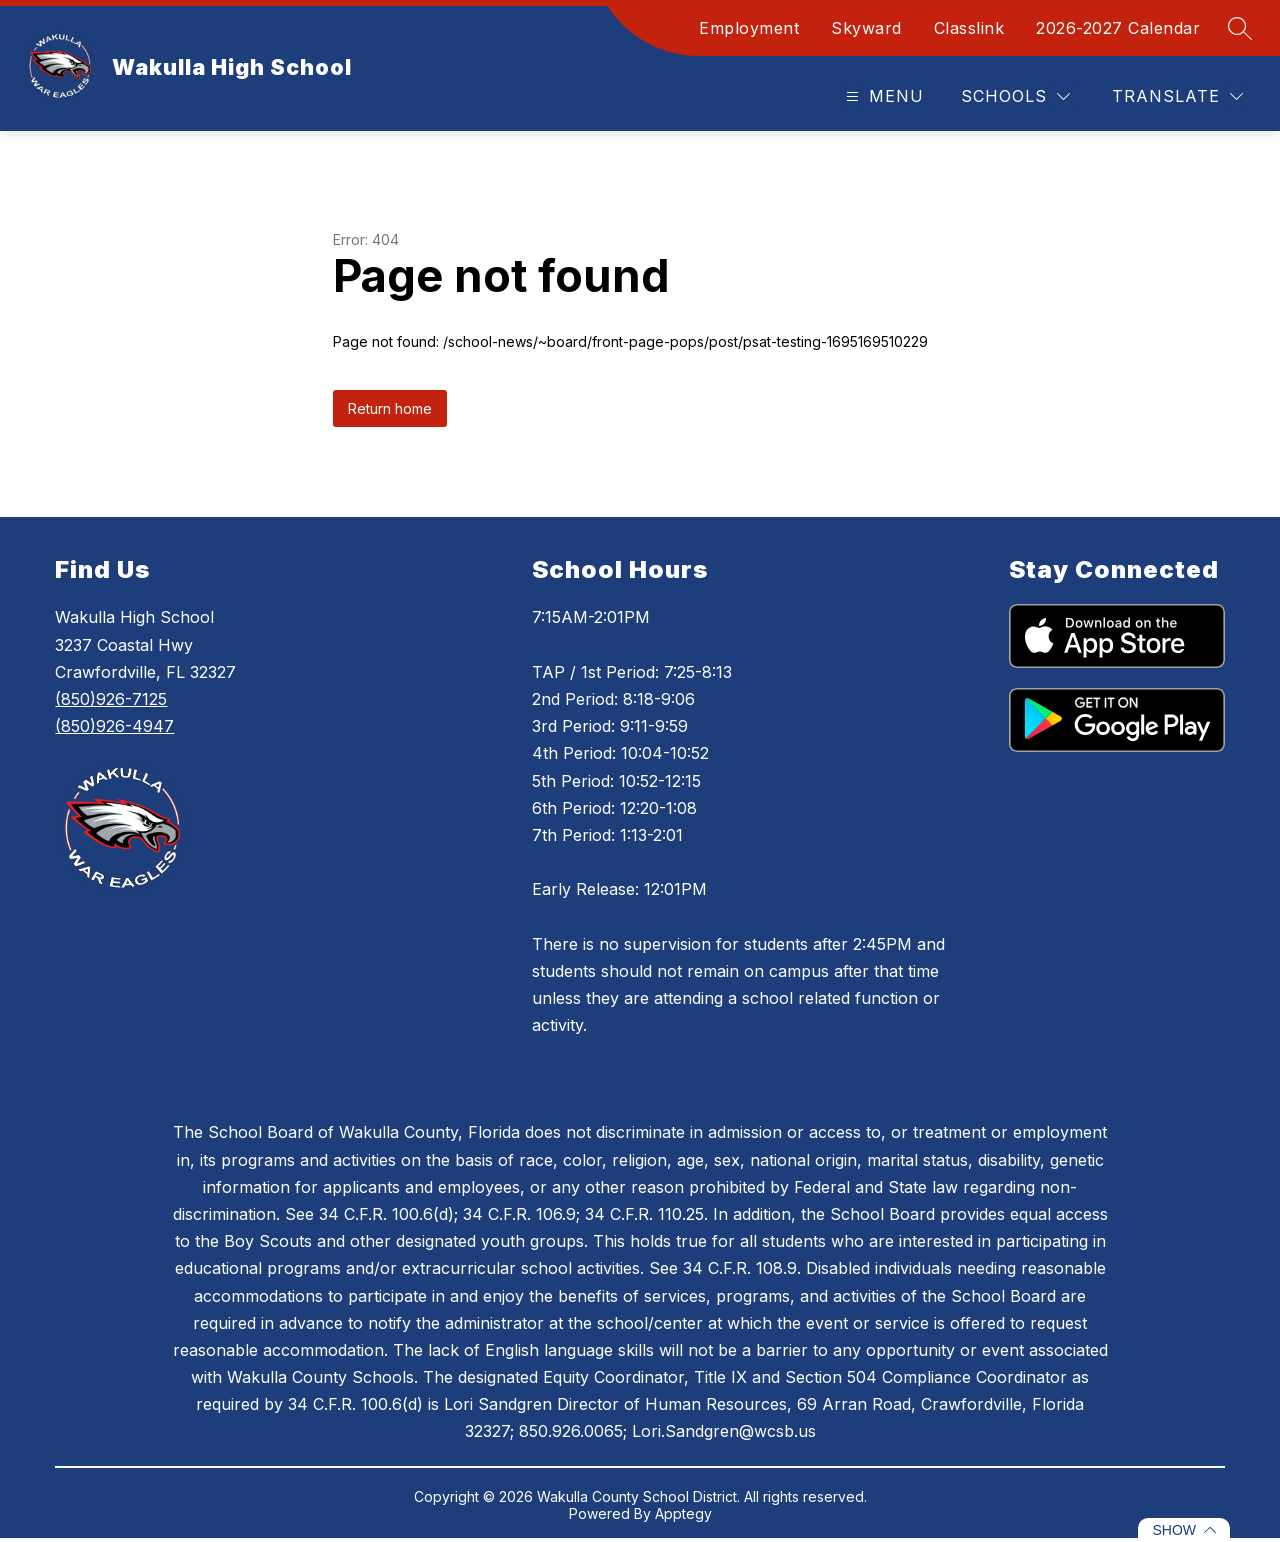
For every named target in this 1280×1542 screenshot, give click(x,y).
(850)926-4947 (114, 726)
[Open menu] (882, 96)
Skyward (866, 28)
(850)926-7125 (111, 699)
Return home (390, 408)
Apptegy (683, 1513)
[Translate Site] (1177, 96)
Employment (749, 28)
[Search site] (1240, 28)
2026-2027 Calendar (1118, 28)
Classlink (969, 28)
